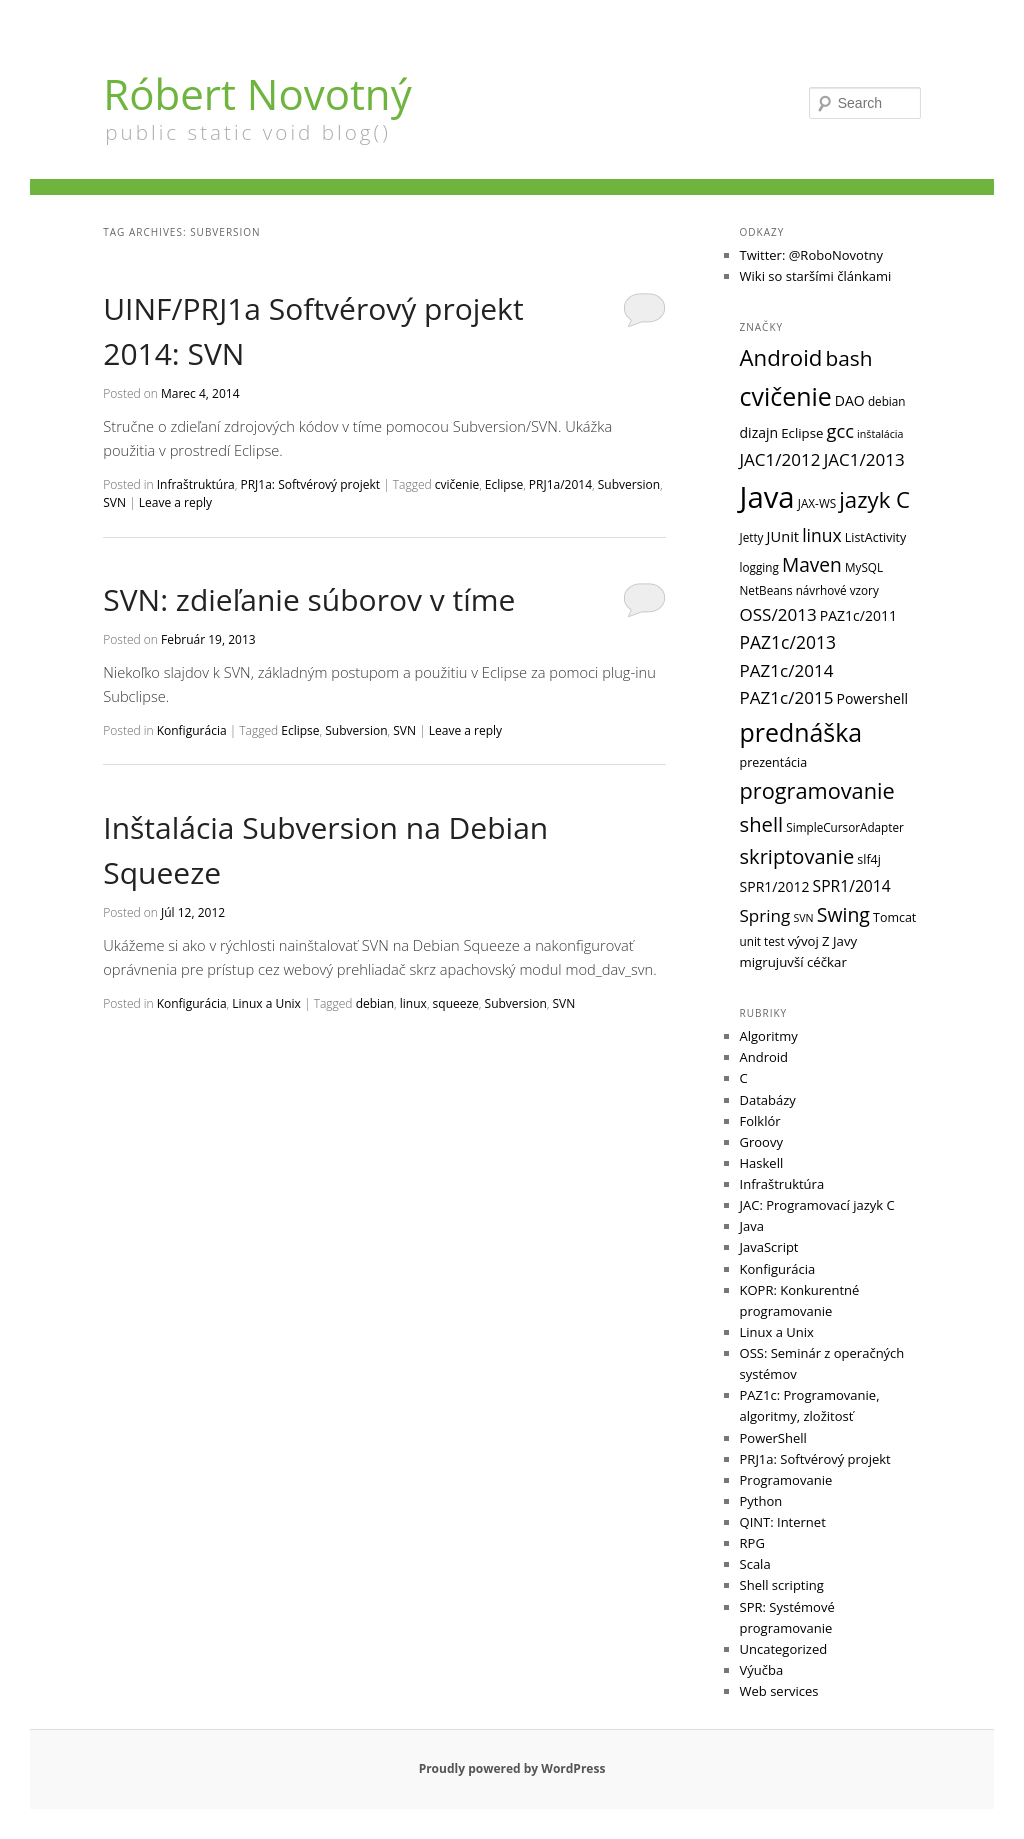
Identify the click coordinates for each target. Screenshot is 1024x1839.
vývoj (803, 941)
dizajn (759, 432)
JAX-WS (817, 503)
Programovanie (786, 1480)
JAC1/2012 (780, 459)
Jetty (752, 537)
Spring (765, 915)
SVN (114, 502)
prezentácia (774, 762)
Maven (812, 565)
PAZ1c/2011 (858, 615)
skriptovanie (797, 856)
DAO (850, 400)
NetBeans (766, 590)
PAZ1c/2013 (788, 642)
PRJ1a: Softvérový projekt (310, 484)
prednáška (801, 732)
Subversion (629, 484)
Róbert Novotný (257, 93)
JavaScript (769, 1247)
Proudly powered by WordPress (512, 1768)
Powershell (872, 698)
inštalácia (880, 434)
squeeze (456, 1003)
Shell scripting (782, 1585)
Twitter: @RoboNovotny (812, 255)
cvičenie (457, 484)
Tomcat (894, 917)
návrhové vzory (837, 590)
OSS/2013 (778, 614)
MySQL (864, 567)
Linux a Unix (266, 1003)
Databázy (768, 1100)
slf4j (869, 859)
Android (781, 357)
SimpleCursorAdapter (845, 827)
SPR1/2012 (775, 886)
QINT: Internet (783, 1522)
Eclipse (504, 484)
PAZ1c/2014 (787, 670)
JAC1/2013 (864, 459)
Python (761, 1501)
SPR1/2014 (852, 886)
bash (848, 358)
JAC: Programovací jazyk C (817, 1205)
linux (413, 1003)
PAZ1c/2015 (787, 697)
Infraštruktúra (196, 484)
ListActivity (876, 537)
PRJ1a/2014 (560, 484)
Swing (843, 914)
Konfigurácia (192, 730)
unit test (762, 941)
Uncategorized (784, 1649)
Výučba (762, 1670)
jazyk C (874, 499)
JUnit (783, 536)
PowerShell (773, 1438)
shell (762, 824)
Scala (755, 1564)
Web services (779, 1691)
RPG (752, 1543)
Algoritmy (769, 1036)
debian (375, 1003)
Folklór (760, 1121)
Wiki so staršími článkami (816, 276)
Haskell (762, 1163)
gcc (840, 430)
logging (759, 567)
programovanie (817, 790)
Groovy (761, 1142)
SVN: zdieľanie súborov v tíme (309, 599)
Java (767, 497)
